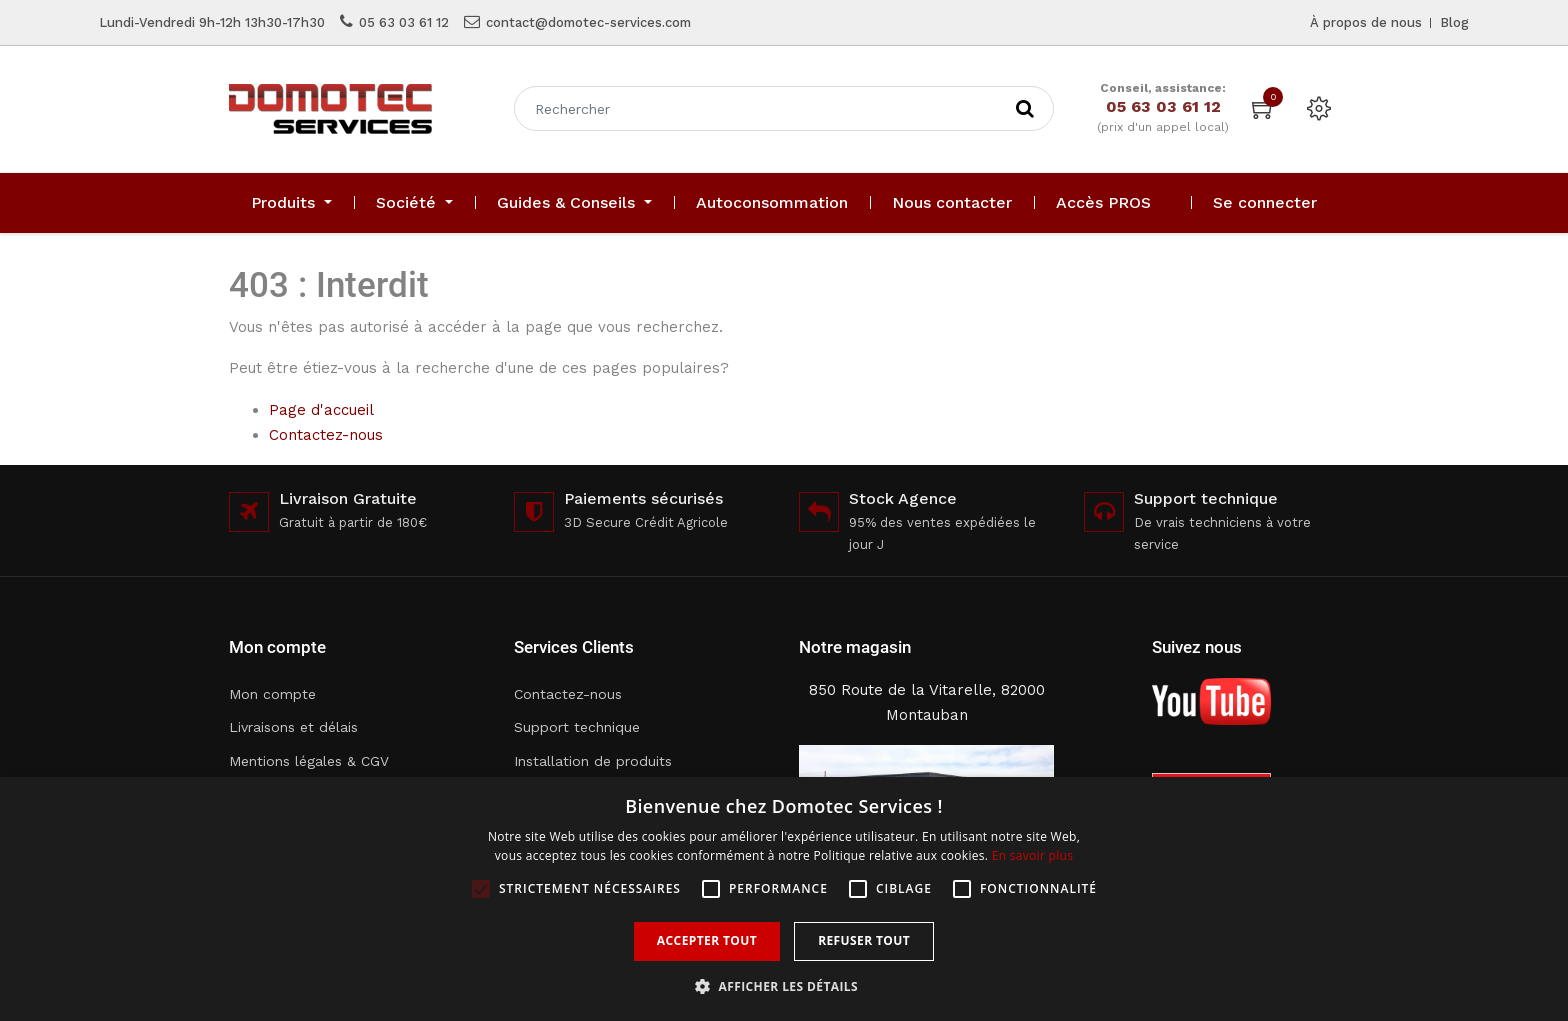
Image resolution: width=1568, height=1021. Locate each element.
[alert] (784, 899)
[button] (784, 986)
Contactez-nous (326, 435)
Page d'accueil (321, 410)
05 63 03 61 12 (404, 22)
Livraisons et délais (293, 727)
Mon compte (272, 694)
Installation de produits (593, 761)
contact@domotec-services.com (588, 22)
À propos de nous (1366, 22)
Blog (1454, 22)
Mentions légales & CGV (309, 761)
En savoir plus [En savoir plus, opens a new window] (1032, 855)
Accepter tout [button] (707, 940)
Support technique (577, 727)
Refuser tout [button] (864, 940)
